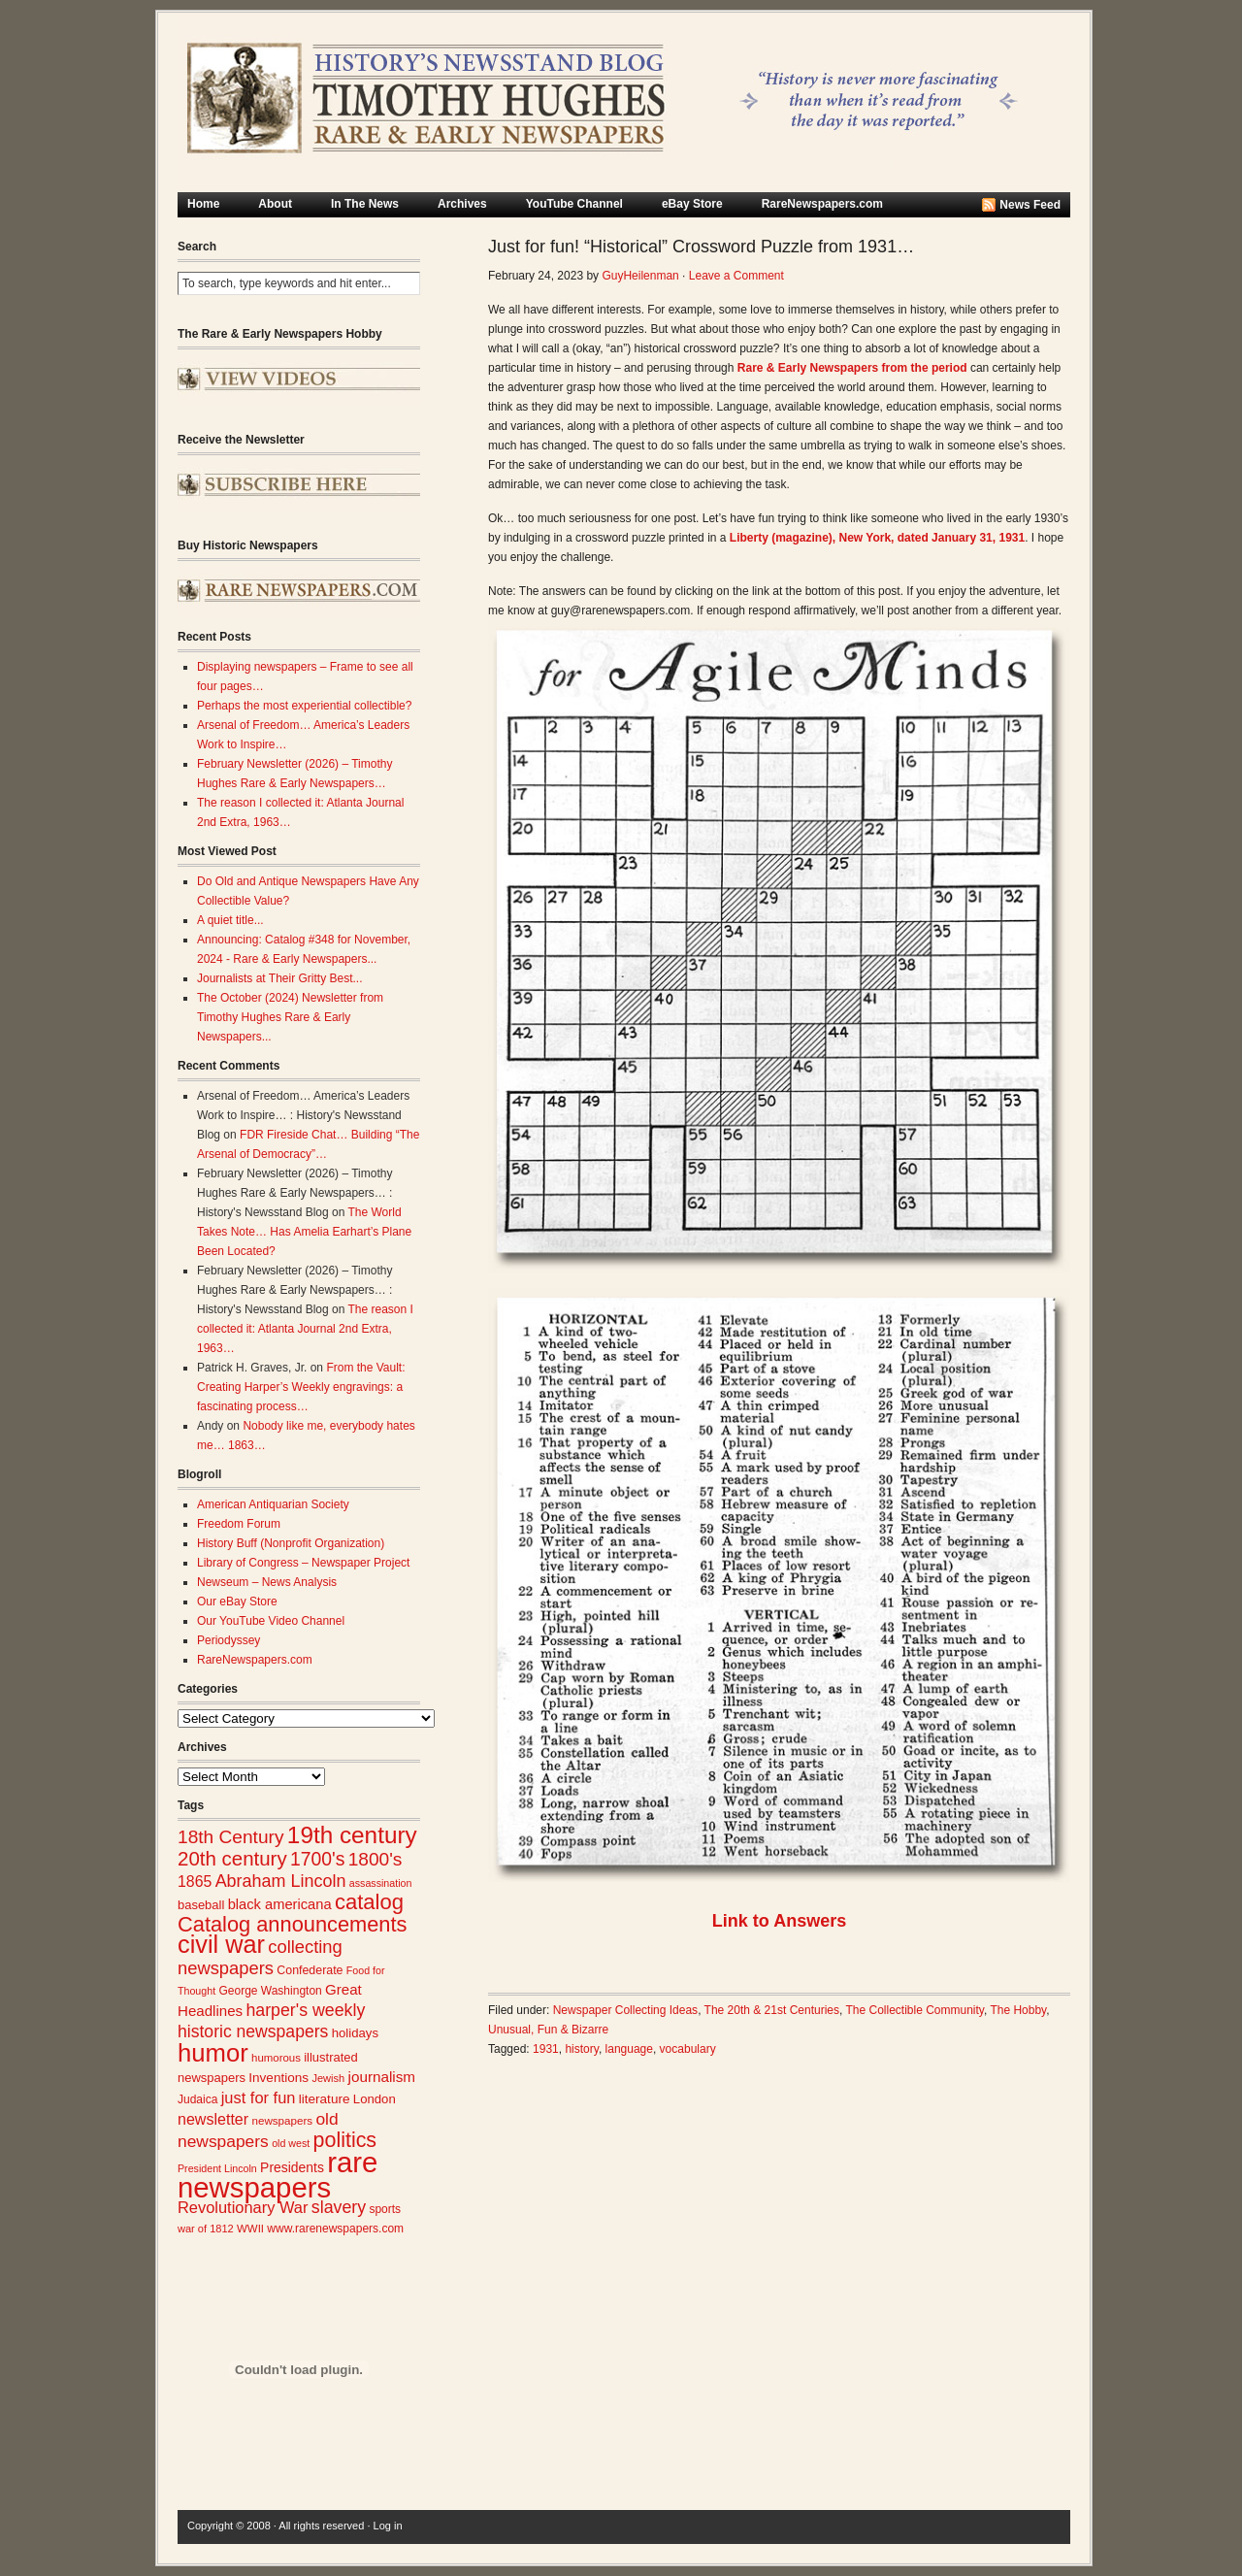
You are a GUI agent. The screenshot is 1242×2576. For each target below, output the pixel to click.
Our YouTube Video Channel (270, 1621)
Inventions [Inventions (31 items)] (278, 2077)
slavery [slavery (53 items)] (338, 2207)
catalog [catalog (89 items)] (369, 1902)
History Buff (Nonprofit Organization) (290, 1543)
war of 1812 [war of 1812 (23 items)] (206, 2228)
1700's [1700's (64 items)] (317, 1859)
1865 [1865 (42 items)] (195, 1881)
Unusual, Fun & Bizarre (548, 2029)
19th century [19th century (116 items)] (352, 1835)
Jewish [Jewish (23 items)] (327, 2078)
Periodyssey (228, 1640)
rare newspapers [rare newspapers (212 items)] (277, 2174)
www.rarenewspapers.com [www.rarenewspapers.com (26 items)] (335, 2228)
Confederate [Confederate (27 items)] (310, 1970)
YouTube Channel (574, 204)
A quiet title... (230, 920)
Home (203, 204)
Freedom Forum (238, 1524)
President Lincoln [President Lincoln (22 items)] (217, 2168)
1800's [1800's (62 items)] (375, 1859)
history (581, 2049)
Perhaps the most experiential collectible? (304, 705)
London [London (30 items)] (374, 2099)
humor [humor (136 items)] (213, 2052)
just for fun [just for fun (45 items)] (258, 2097)
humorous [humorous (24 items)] (276, 2058)
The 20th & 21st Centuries (771, 2010)
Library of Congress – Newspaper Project (303, 1562)
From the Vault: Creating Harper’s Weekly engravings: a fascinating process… (301, 1387)
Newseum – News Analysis (267, 1582)
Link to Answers (779, 1921)
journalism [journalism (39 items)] (382, 2076)
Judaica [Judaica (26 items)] (197, 2099)
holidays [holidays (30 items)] (355, 2033)
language (629, 2049)
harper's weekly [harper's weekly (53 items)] (305, 2010)
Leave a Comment (736, 275)
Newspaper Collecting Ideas (625, 2010)
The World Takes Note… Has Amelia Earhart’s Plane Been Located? (304, 1231)
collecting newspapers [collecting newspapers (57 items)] (260, 1957)
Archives (462, 204)
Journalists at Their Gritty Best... (280, 978)
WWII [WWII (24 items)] (250, 2228)
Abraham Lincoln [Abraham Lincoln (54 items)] (280, 1881)
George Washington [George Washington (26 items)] (269, 1991)
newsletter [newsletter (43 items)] (213, 2119)
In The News (365, 204)
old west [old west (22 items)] (291, 2143)
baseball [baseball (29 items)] (201, 1905)
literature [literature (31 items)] (324, 2099)
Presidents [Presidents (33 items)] (292, 2167)
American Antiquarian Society (273, 1504)
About (275, 204)
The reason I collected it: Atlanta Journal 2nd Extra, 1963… (305, 1329)
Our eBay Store (237, 1601)
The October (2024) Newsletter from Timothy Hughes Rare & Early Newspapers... (290, 1017)
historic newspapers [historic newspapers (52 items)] (253, 2031)
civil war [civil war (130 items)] (221, 1944)
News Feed (1030, 205)
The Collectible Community (914, 2010)
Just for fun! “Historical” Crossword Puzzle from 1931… (701, 246)
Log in (388, 2525)
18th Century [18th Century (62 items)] (231, 1837)
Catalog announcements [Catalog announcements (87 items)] (292, 1924)
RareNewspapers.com (822, 204)
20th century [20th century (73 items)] (232, 1858)
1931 (546, 2049)
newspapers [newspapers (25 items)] (281, 2120)
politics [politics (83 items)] (345, 2140)
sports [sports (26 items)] (385, 2209)
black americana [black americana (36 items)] (280, 1904)
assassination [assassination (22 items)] (380, 1883)
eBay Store (692, 204)
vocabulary (688, 2049)
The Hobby (1018, 2010)
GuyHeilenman (640, 275)
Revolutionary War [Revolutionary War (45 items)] (243, 2207)
